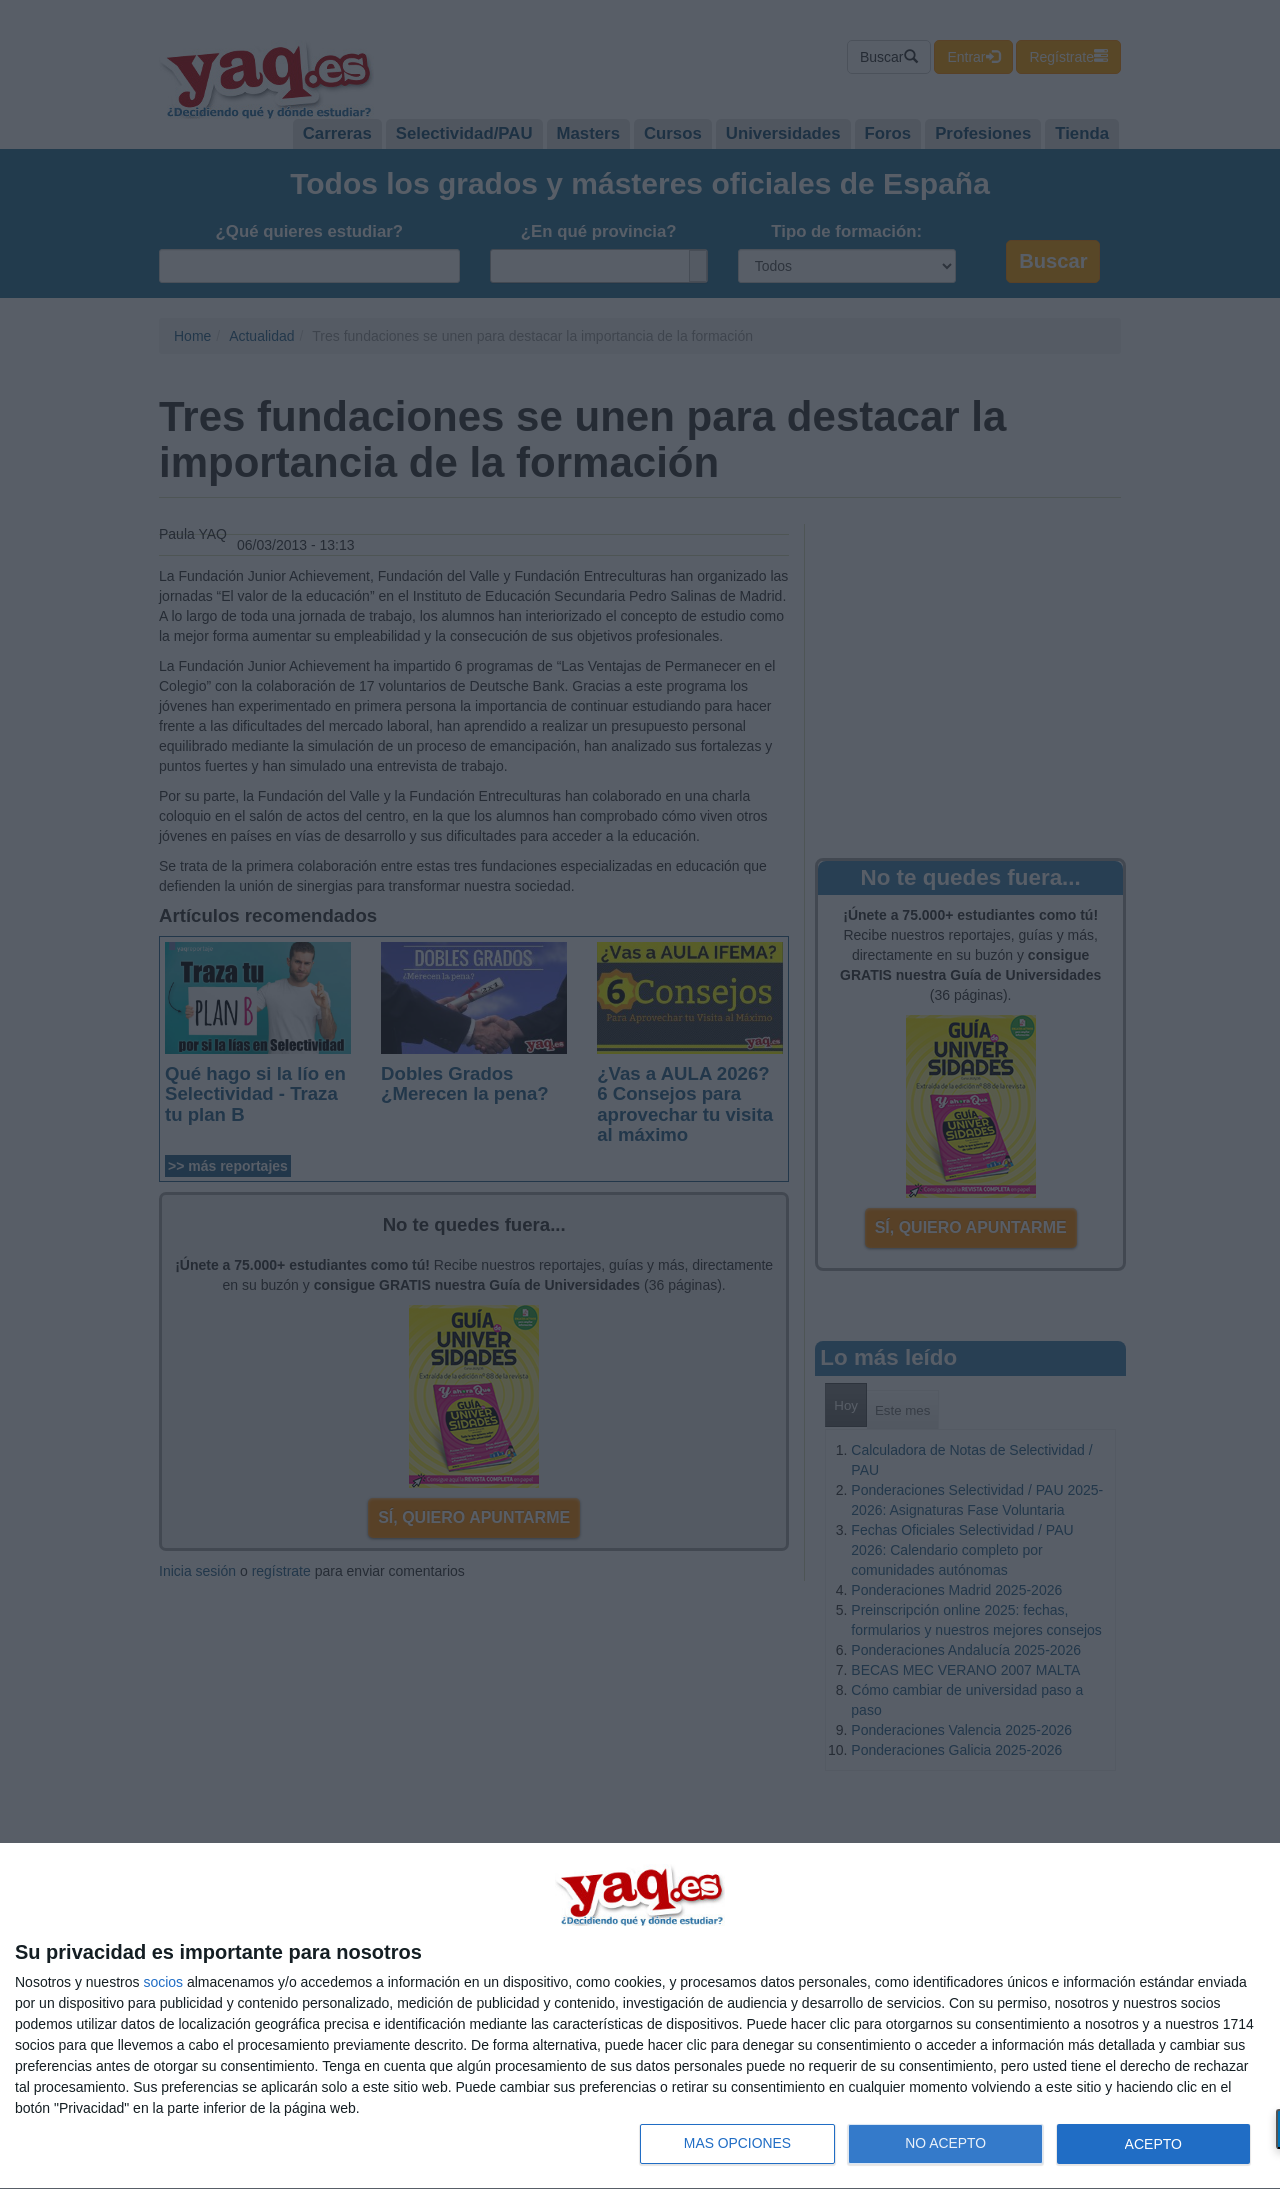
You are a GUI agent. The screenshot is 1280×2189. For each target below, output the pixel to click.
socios (163, 1982)
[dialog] (640, 2016)
